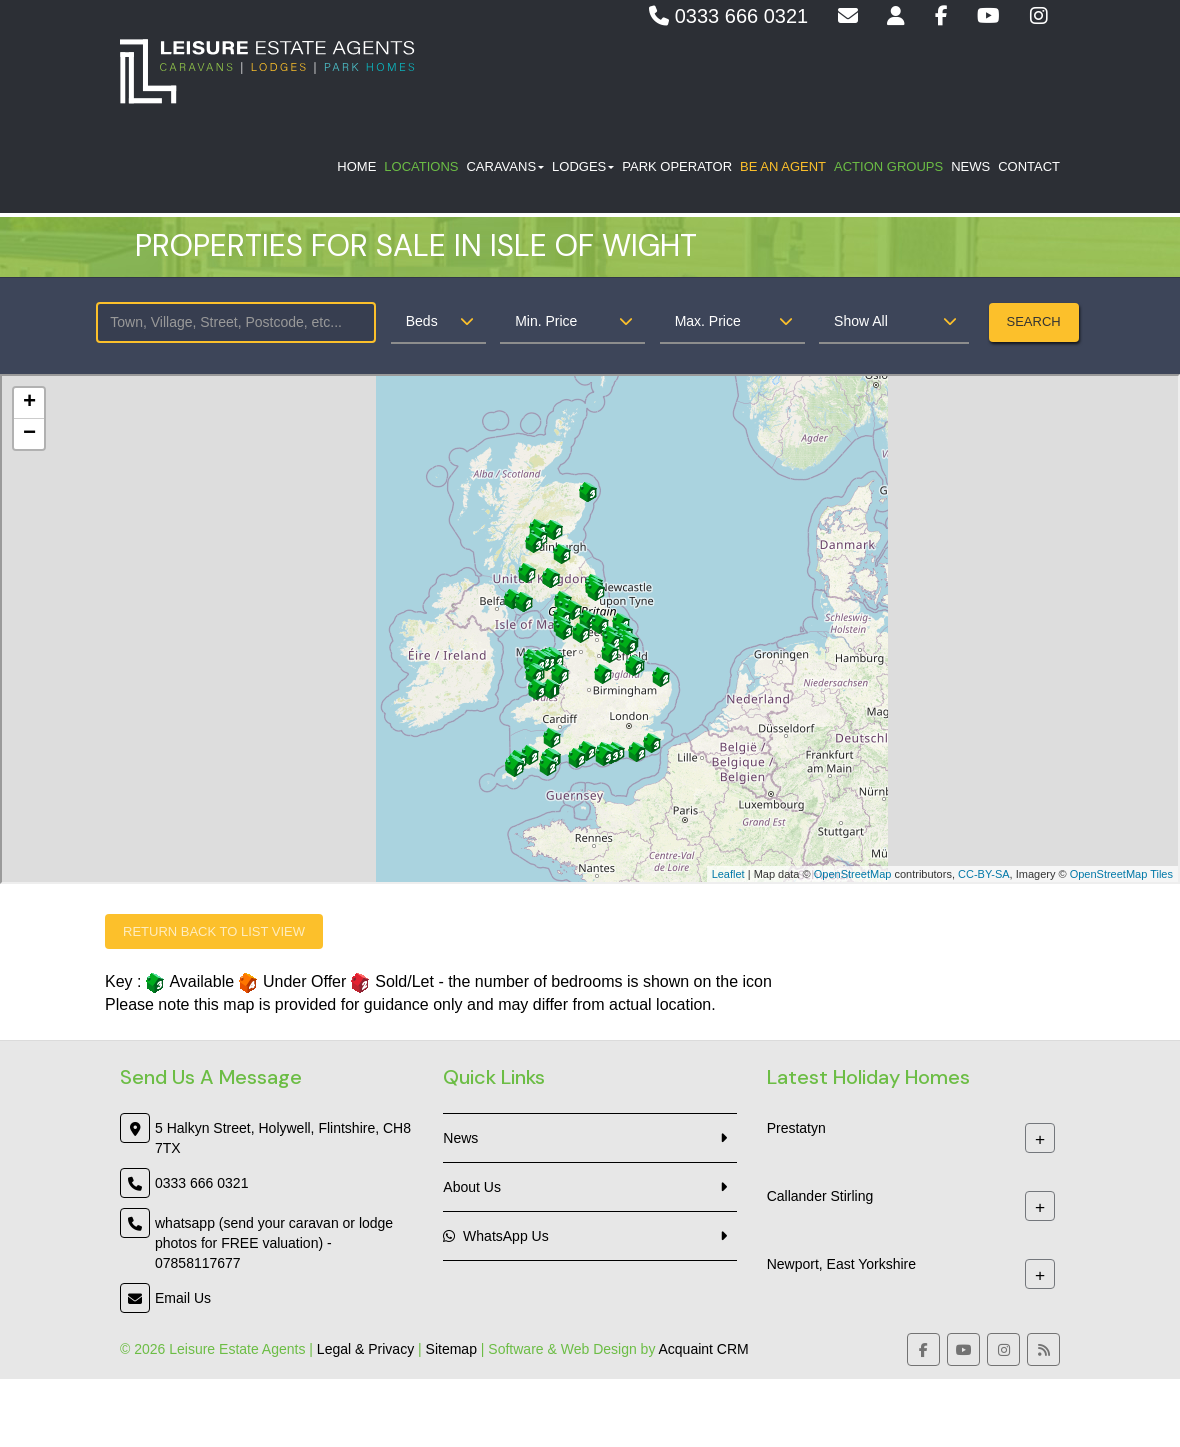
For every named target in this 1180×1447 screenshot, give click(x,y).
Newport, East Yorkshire (841, 1265)
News (970, 170)
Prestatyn (796, 1129)
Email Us (183, 1298)
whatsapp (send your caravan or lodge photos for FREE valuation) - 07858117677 (274, 1243)
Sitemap (451, 1349)
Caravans (505, 170)
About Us (472, 1187)
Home (356, 170)
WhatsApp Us (495, 1236)
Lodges (583, 170)
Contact (1029, 170)
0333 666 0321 (728, 16)
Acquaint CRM (704, 1349)
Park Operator (677, 170)
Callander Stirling (820, 1197)
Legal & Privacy (365, 1349)
